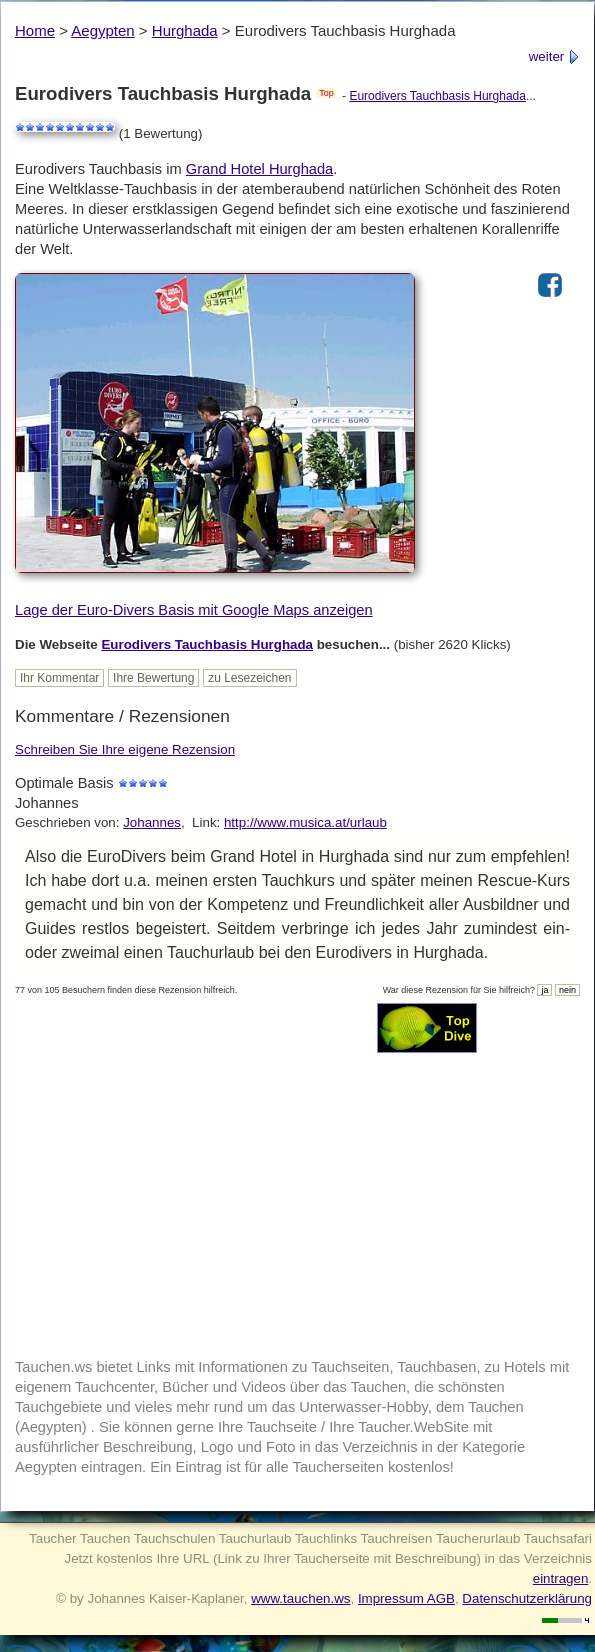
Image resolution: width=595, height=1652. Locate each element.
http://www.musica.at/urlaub (305, 822)
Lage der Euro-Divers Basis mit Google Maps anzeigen (194, 610)
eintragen (561, 1578)
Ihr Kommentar (59, 678)
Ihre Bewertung (153, 678)
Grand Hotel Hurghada (259, 169)
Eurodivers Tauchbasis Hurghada (437, 96)
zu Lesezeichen (249, 678)
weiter (554, 56)
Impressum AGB (406, 1598)
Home (35, 30)
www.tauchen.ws (300, 1598)
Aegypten (102, 30)
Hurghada (185, 30)
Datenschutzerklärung (527, 1598)
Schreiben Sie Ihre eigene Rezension (125, 749)
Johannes (152, 822)
